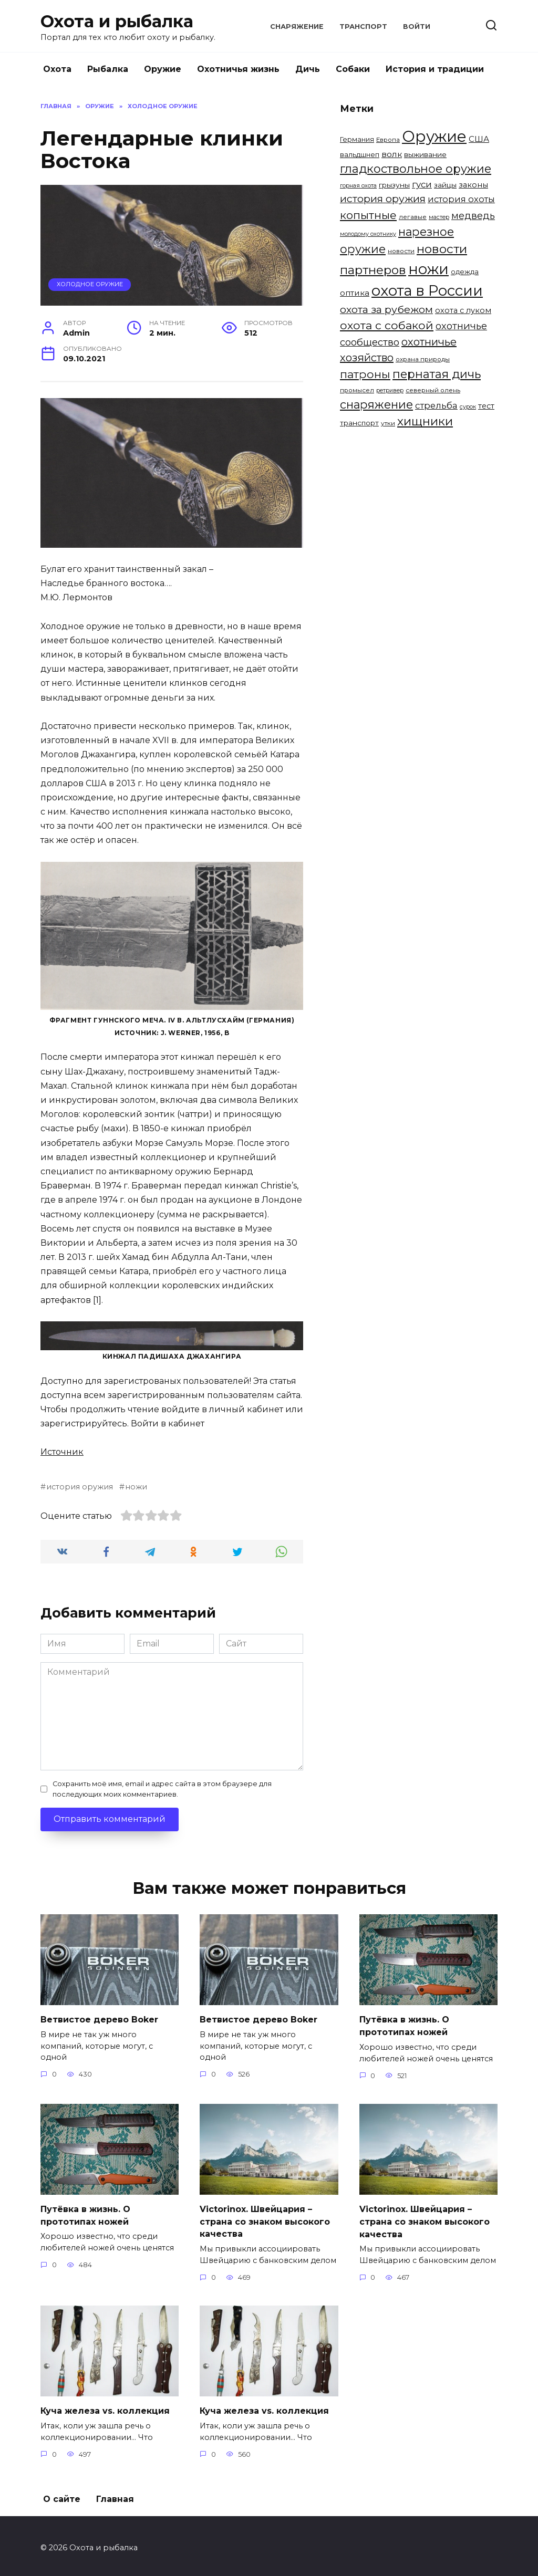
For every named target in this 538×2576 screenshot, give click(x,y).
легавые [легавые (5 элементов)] (413, 217)
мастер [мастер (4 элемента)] (439, 217)
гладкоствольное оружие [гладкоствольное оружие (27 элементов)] (415, 169)
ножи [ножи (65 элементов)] (428, 269)
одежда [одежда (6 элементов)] (465, 271)
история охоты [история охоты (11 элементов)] (461, 199)
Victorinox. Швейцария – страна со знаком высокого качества (265, 2219)
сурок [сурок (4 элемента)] (468, 406)
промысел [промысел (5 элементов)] (357, 390)
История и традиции (435, 69)
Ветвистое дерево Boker (99, 2019)
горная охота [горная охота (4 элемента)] (358, 185)
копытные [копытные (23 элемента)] (368, 215)
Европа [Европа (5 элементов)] (388, 139)
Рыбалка (107, 69)
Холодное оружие (90, 284)
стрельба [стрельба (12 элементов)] (436, 405)
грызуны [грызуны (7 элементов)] (394, 185)
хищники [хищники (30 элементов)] (425, 421)
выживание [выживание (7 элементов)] (425, 154)
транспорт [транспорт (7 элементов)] (359, 423)
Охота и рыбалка (116, 21)
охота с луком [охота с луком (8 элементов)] (463, 310)
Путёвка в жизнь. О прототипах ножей (404, 2025)
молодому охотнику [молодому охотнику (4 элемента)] (368, 234)
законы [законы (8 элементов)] (473, 185)
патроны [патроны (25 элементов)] (365, 374)
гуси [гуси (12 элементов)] (422, 184)
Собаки (353, 69)
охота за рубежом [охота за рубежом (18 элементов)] (386, 309)
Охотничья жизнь (238, 69)
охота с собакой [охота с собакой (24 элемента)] (386, 325)
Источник (62, 1452)
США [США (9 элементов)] (479, 139)
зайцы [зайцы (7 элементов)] (445, 185)
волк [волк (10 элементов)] (391, 154)
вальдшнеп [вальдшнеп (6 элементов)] (359, 154)
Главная (115, 2495)
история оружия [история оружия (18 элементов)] (383, 198)
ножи (136, 1487)
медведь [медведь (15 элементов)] (473, 216)
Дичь (307, 69)
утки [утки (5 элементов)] (388, 423)
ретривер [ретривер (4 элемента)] (390, 390)
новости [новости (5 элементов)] (401, 251)
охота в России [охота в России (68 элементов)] (427, 290)
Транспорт (363, 26)
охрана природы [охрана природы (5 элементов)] (423, 359)
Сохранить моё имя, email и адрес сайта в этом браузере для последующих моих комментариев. (162, 1789)
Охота (57, 69)
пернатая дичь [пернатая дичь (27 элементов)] (436, 374)
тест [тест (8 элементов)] (486, 406)
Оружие (162, 69)
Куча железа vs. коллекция (105, 2407)
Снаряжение (297, 26)
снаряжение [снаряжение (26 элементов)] (376, 404)
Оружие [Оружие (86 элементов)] (434, 136)
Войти (416, 26)
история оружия (79, 1487)
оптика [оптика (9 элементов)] (354, 293)
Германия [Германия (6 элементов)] (357, 139)
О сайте (61, 2495)
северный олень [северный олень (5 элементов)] (433, 390)
